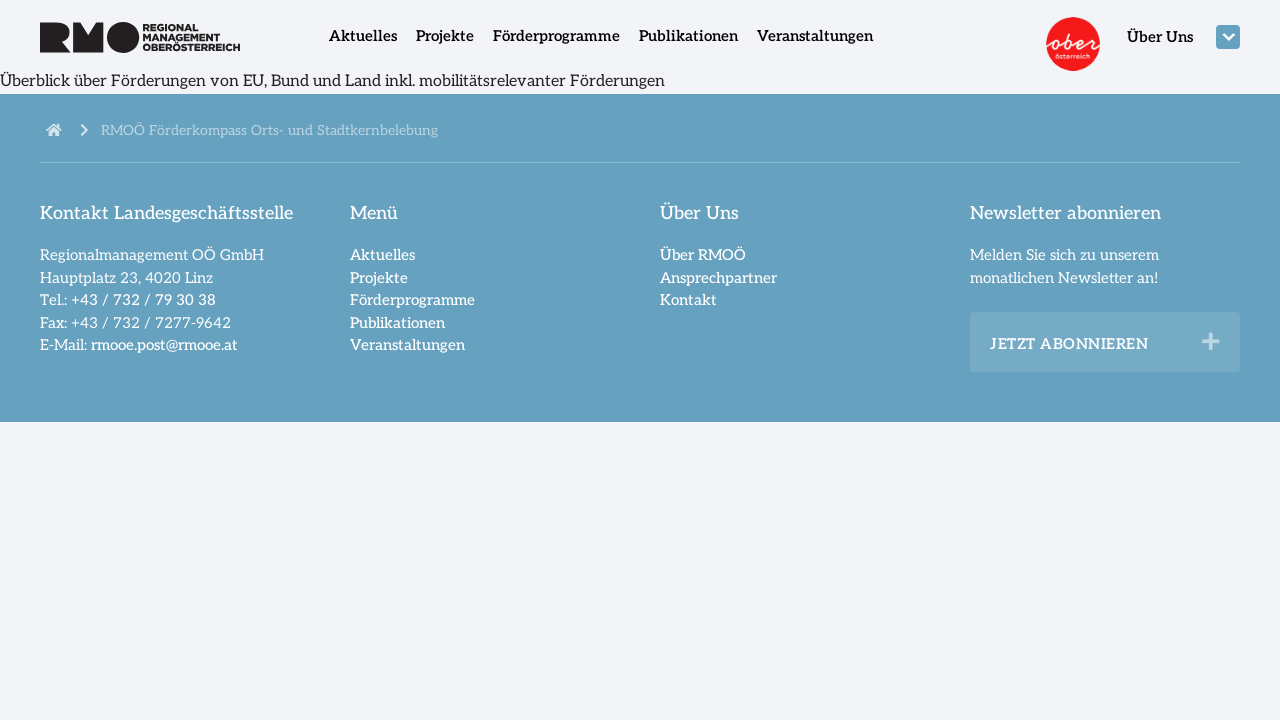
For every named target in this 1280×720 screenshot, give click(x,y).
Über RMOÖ (703, 255)
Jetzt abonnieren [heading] (1069, 344)
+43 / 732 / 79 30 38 (143, 300)
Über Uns (1160, 37)
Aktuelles (363, 36)
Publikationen (688, 36)
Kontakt (688, 300)
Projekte (445, 36)
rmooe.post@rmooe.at (164, 345)
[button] (1211, 342)
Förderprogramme (556, 36)
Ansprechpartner (718, 278)
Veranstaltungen (815, 36)
